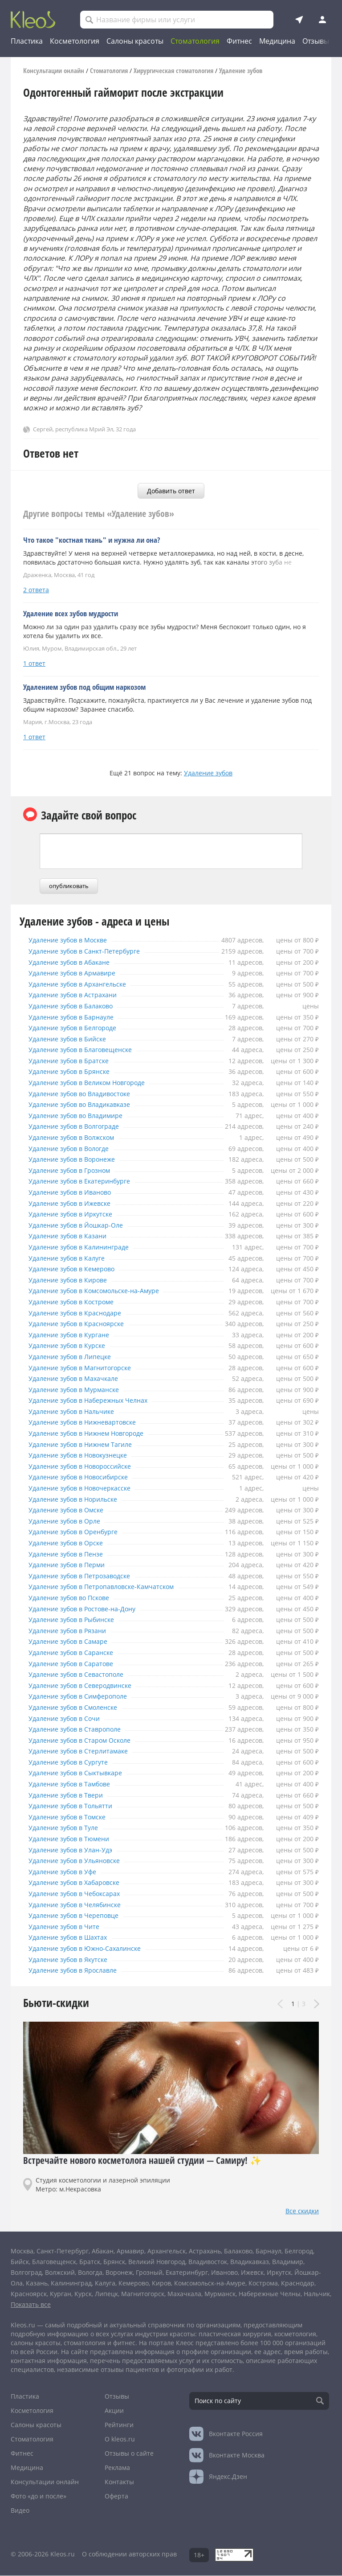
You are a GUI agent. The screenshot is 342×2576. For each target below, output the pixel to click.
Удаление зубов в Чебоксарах (81, 1893)
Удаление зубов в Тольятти (76, 1806)
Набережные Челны (270, 2293)
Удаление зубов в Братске (73, 1061)
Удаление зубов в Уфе (66, 1871)
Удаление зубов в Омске (70, 1510)
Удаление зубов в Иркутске (76, 1214)
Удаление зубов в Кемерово (77, 1269)
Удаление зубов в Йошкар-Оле (83, 1225)
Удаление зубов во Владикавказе (87, 1104)
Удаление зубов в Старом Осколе (87, 1740)
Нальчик (317, 2293)
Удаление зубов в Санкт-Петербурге (93, 951)
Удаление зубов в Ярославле (78, 1970)
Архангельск (166, 2251)
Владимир (287, 2261)
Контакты (119, 2482)
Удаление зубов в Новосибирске (86, 1477)
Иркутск (279, 2272)
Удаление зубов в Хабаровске (80, 1882)
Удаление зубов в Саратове (76, 1663)
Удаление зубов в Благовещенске (88, 1049)
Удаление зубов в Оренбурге (79, 1532)
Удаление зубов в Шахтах (72, 1937)
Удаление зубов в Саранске (76, 1652)
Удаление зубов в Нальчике (77, 1411)
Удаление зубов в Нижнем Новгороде (96, 1433)
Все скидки (302, 2211)
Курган (60, 2293)
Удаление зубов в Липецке (75, 1356)
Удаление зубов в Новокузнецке (85, 1455)
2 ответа (36, 590)
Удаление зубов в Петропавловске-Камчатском (115, 1586)
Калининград (71, 2283)
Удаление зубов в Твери (70, 1795)
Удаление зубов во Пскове (74, 1597)
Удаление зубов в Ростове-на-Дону (91, 1609)
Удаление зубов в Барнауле (76, 1017)
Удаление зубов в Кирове (72, 1280)
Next (316, 2005)
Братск (89, 2261)
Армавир (130, 2251)
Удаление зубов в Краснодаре (81, 1313)
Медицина (277, 41)
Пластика (27, 41)
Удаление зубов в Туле (67, 1827)
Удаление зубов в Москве (72, 940)
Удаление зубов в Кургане (74, 1335)
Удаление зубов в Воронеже (78, 1159)
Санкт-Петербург (63, 2251)
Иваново (224, 2272)
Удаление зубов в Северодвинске (88, 1685)
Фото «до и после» (38, 2496)
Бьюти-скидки (56, 2002)
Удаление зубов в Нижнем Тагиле (88, 1444)
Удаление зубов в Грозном (75, 1170)
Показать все (31, 2304)
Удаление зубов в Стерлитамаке (85, 1751)
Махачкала (184, 2293)
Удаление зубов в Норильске (79, 1499)
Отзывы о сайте (129, 2453)
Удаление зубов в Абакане (74, 962)
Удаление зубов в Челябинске (81, 1904)
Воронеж (119, 2272)
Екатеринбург (187, 2272)
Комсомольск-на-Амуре (209, 2283)
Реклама (117, 2467)
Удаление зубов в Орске (70, 1543)
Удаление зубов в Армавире (77, 973)
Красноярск (29, 2293)
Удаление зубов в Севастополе (83, 1674)
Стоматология (195, 41)
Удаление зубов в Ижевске (75, 1203)
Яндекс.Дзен (228, 2476)
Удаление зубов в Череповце (80, 1915)
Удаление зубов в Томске (72, 1817)
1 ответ (34, 663)
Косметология (74, 41)
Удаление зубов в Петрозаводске (87, 1576)
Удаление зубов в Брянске (74, 1071)
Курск (83, 2293)
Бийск (20, 2261)
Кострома (263, 2283)
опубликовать (69, 886)
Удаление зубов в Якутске (72, 1959)
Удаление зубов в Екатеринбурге (87, 1181)
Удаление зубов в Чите (67, 1926)
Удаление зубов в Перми (71, 1564)
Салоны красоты (134, 41)
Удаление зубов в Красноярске (83, 1323)
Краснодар (297, 2283)
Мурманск (220, 2293)
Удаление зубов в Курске (71, 1345)
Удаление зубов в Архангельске (85, 984)
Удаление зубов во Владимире (82, 1115)
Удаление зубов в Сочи (68, 1718)
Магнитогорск (142, 2293)
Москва (22, 2251)
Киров (161, 2283)
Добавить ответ (171, 491)
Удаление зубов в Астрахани (78, 995)
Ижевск (252, 2272)
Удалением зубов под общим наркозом (84, 687)
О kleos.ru (120, 2439)
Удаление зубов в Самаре (72, 1641)
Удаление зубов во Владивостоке (87, 1093)
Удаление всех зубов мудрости (70, 613)
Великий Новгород (156, 2261)
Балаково (238, 2251)
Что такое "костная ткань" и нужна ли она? (91, 540)
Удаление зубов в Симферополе (85, 1696)
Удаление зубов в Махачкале (79, 1378)
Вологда (90, 2272)
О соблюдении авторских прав (129, 2554)
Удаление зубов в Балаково (76, 1006)
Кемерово (133, 2283)
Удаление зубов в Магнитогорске (88, 1368)
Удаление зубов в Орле (68, 1521)
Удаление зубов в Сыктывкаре (82, 1773)
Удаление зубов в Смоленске (79, 1707)
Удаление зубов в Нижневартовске (91, 1422)
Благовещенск (54, 2261)
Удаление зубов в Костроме (77, 1302)
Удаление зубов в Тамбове (75, 1784)
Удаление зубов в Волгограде (80, 1126)
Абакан (103, 2251)
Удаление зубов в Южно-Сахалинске (94, 1948)
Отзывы (315, 41)
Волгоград (26, 2272)
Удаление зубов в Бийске (72, 1039)
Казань (37, 2283)
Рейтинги (119, 2424)
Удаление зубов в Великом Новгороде (97, 1082)
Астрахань (205, 2251)
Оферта (116, 2496)
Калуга (105, 2283)
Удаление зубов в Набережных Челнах (98, 1400)
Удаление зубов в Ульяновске (81, 1860)
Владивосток (207, 2261)
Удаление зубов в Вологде (74, 1148)
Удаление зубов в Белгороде (78, 1028)
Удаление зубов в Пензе (70, 1554)
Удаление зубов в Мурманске (80, 1389)
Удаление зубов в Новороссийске (88, 1466)
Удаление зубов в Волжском (78, 1137)
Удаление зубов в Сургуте (73, 1762)
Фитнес (239, 41)
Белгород (299, 2251)
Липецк (106, 2293)
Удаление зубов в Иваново (75, 1192)
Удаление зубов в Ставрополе (81, 1729)
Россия (236, 2433)
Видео (20, 2510)
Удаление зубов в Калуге (71, 1258)
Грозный (149, 2272)
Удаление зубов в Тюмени (74, 1839)
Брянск (114, 2261)
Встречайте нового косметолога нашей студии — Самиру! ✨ (142, 2160)
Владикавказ (249, 2261)
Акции (114, 2410)
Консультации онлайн (45, 2482)
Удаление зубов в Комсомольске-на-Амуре (106, 1290)
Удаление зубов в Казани (72, 1236)
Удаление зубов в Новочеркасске (88, 1488)
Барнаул (268, 2251)
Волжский (60, 2272)
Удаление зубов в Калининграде (86, 1247)
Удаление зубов (208, 773)
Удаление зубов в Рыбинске (77, 1619)
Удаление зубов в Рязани (72, 1630)
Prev (280, 2005)
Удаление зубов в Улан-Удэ (75, 1850)
